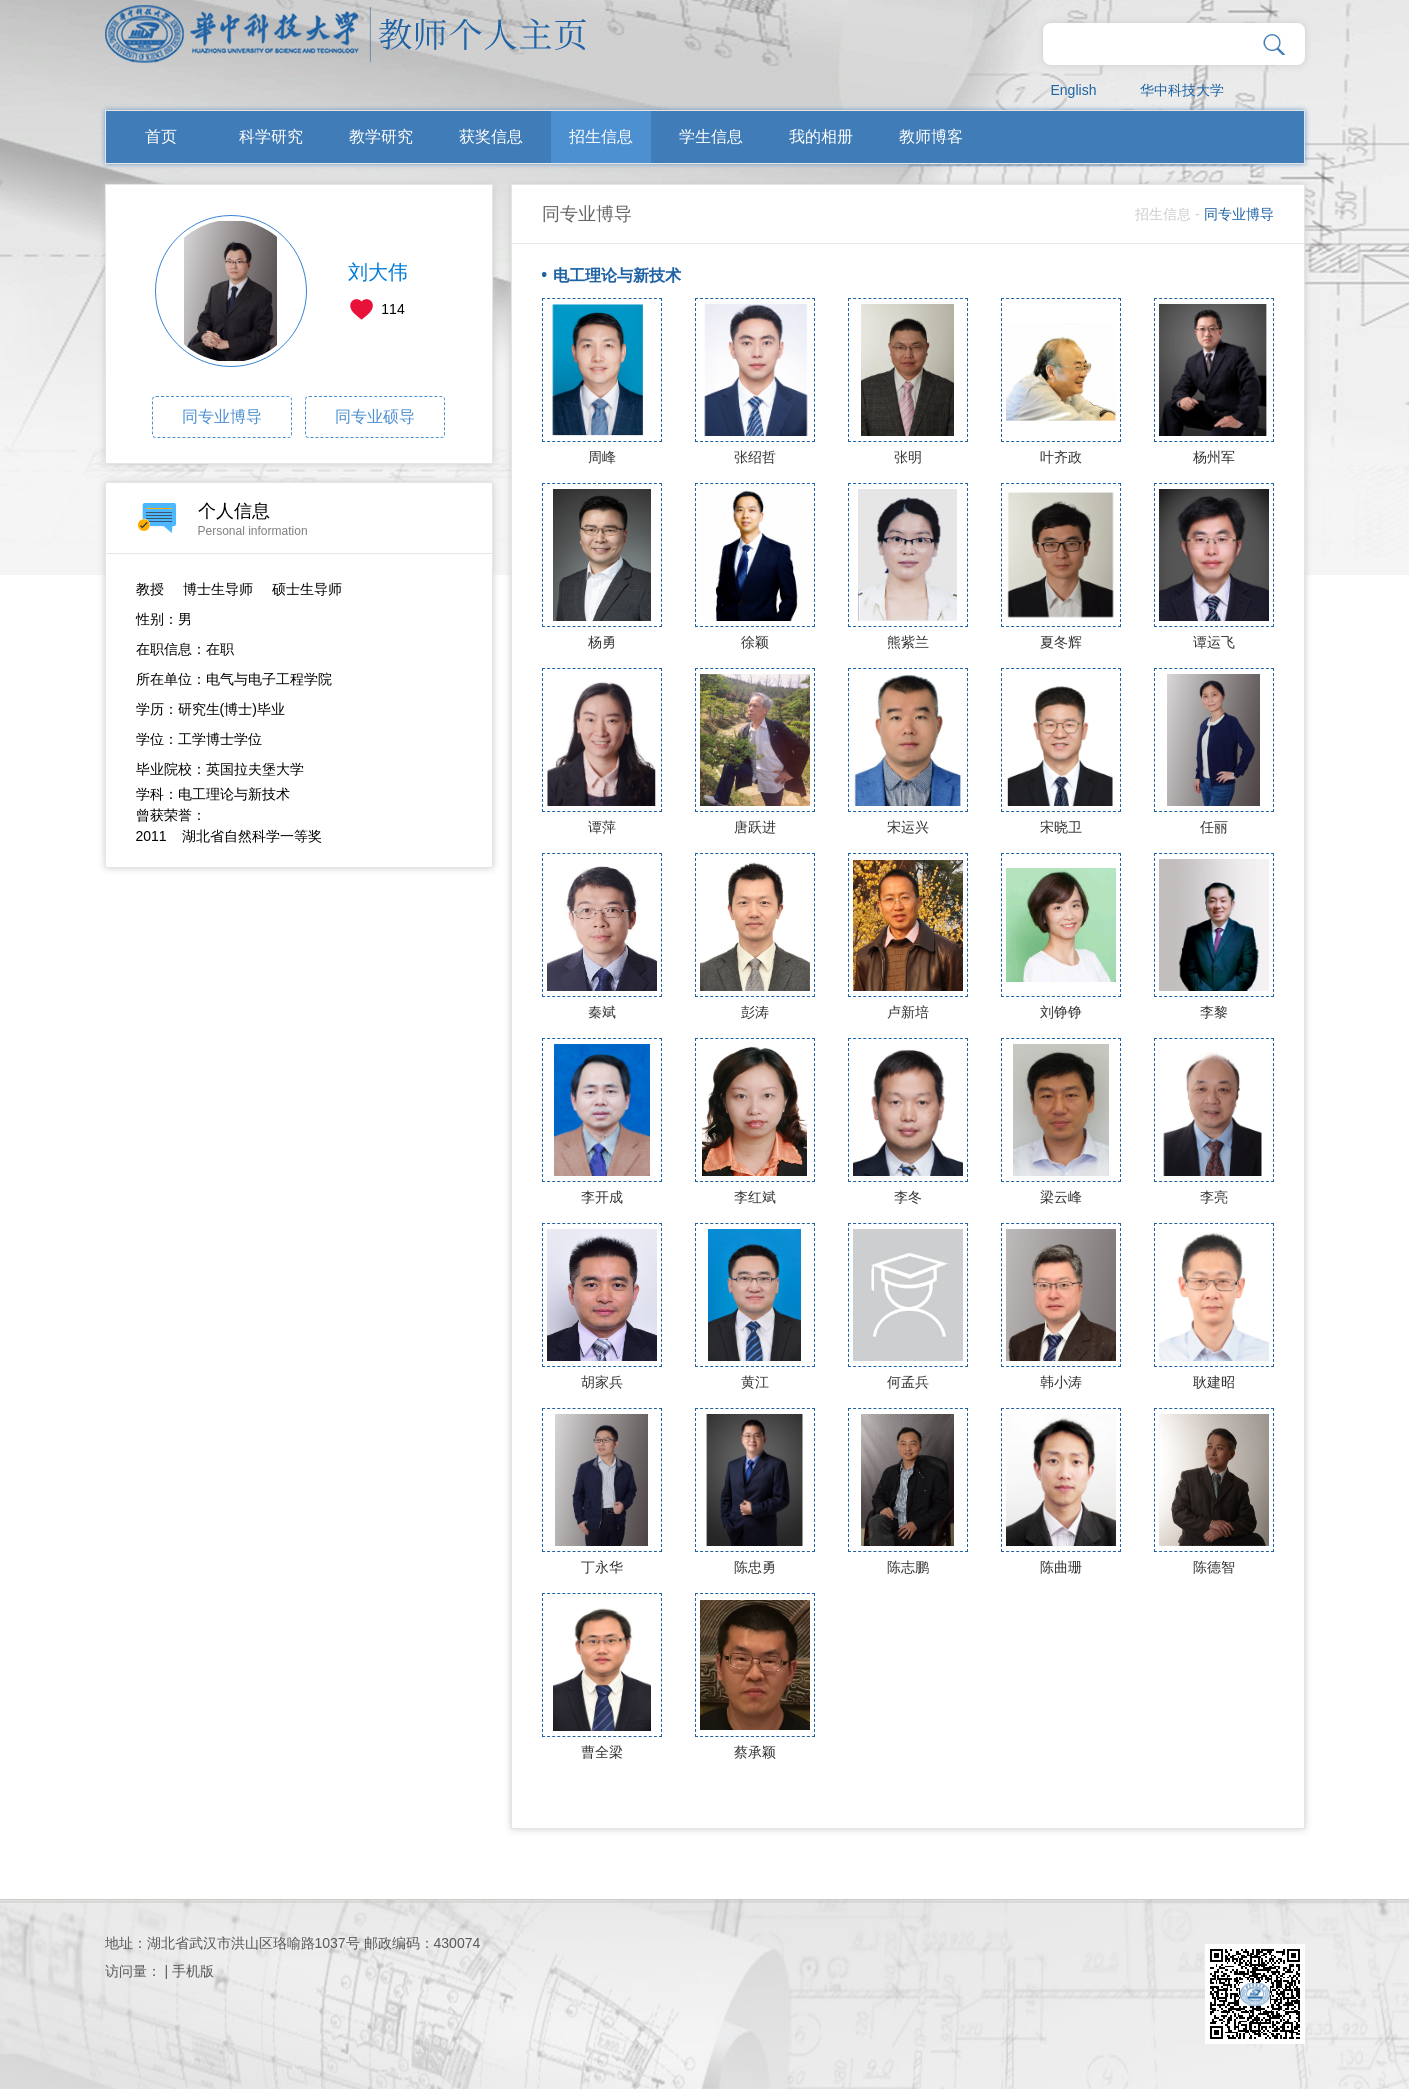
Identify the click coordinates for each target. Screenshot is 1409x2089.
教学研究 (381, 136)
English (1074, 90)
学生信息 (711, 136)
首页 (161, 136)
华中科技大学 (1182, 90)
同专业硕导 (375, 416)
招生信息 (601, 136)
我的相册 (821, 136)
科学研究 (271, 136)
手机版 (193, 1971)
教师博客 (931, 136)
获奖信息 (491, 136)
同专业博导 (222, 416)
